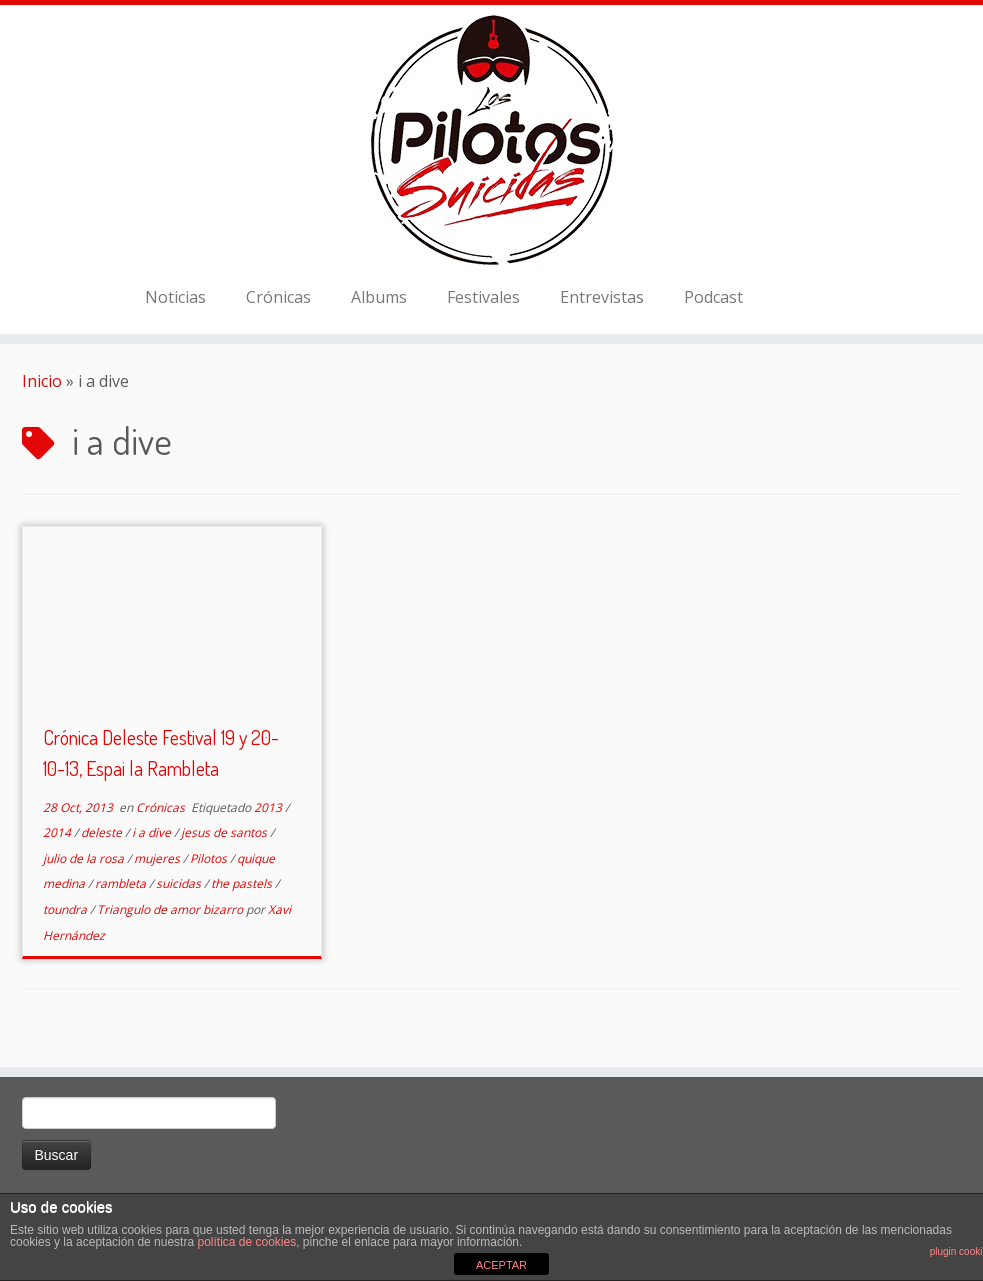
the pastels (243, 883)
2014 (58, 832)
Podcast (713, 297)
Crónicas (278, 297)
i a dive (153, 832)
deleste (103, 832)
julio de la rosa (85, 858)
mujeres (158, 858)
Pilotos (210, 858)
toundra (66, 909)
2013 (269, 807)
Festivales (483, 297)
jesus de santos (225, 832)
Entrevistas (602, 297)
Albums (379, 297)
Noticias (175, 297)
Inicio (42, 381)
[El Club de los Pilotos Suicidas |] (491, 140)
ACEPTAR (501, 1265)
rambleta (122, 883)
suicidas (180, 883)
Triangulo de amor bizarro (171, 909)
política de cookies (246, 1242)
